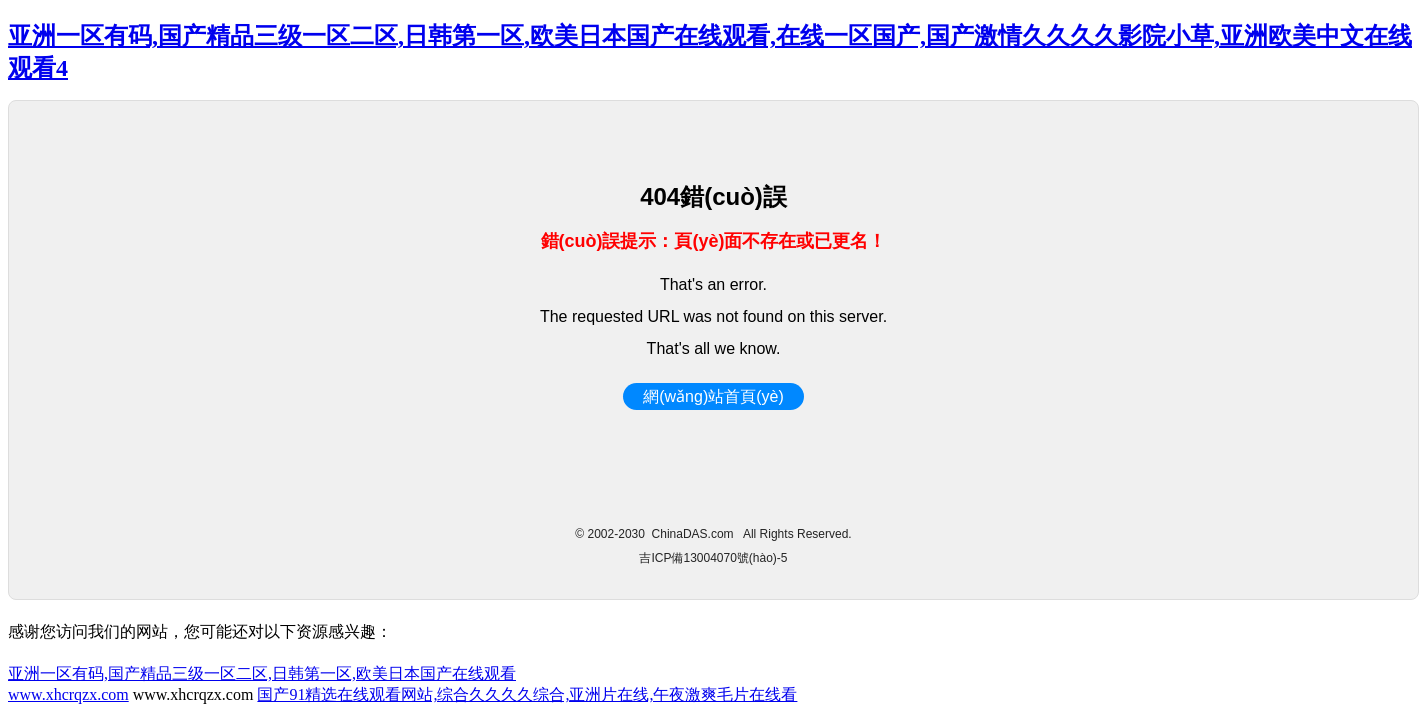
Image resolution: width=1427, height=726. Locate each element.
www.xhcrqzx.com (68, 694)
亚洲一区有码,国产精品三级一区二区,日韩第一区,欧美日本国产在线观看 (262, 673)
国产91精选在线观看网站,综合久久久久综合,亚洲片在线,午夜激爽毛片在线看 (527, 694)
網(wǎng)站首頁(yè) (713, 396)
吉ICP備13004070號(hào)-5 (713, 558)
